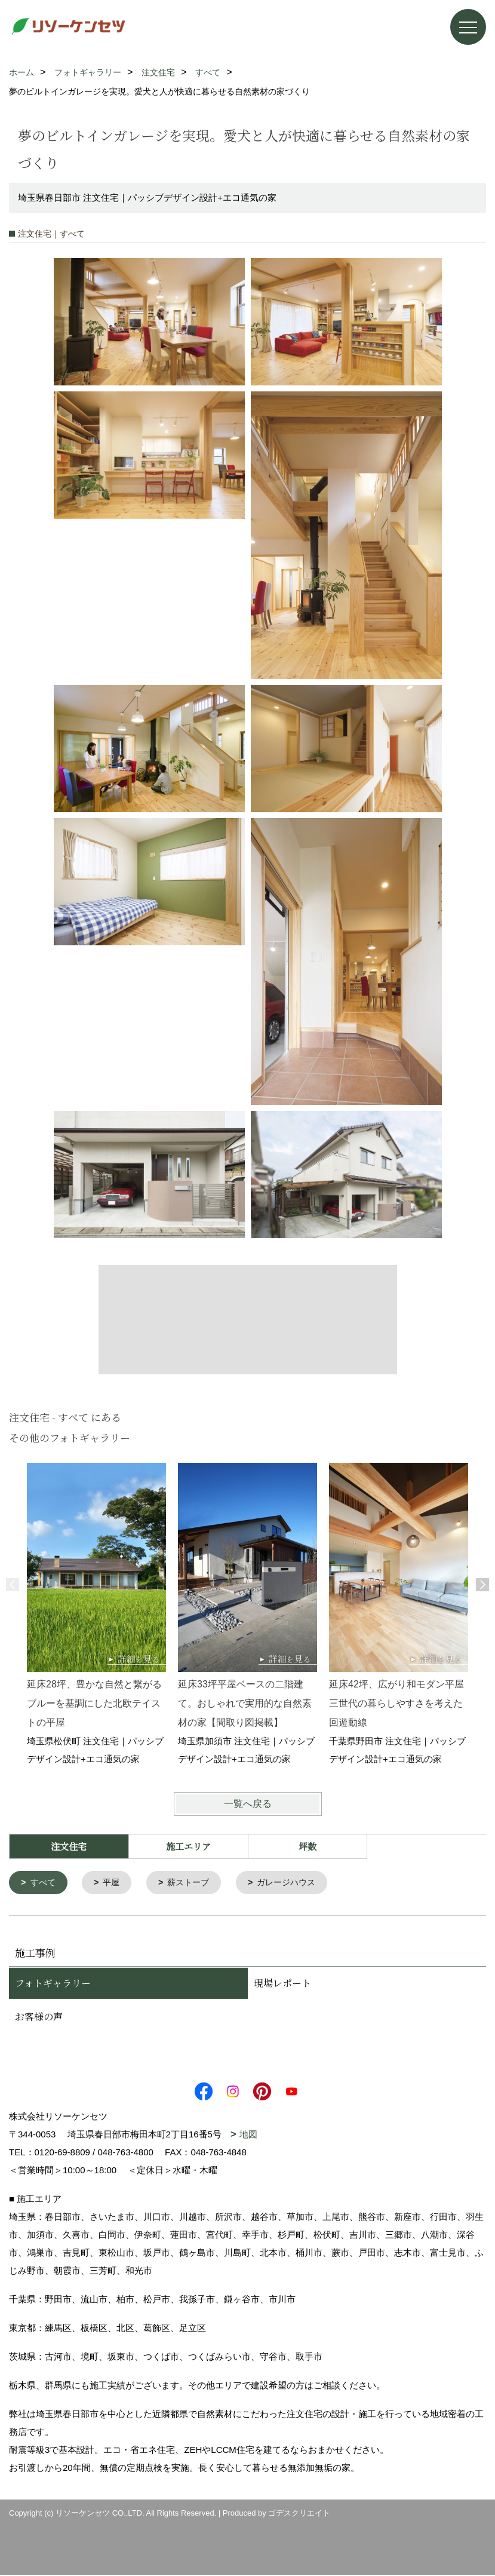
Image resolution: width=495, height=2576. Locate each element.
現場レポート (282, 1984)
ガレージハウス (296, 1883)
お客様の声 (39, 2017)
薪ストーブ (194, 1883)
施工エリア (188, 1846)
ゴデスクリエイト (299, 2514)
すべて (44, 1883)
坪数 (307, 1846)
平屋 (115, 1883)
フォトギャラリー (53, 1984)
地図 (248, 2135)
